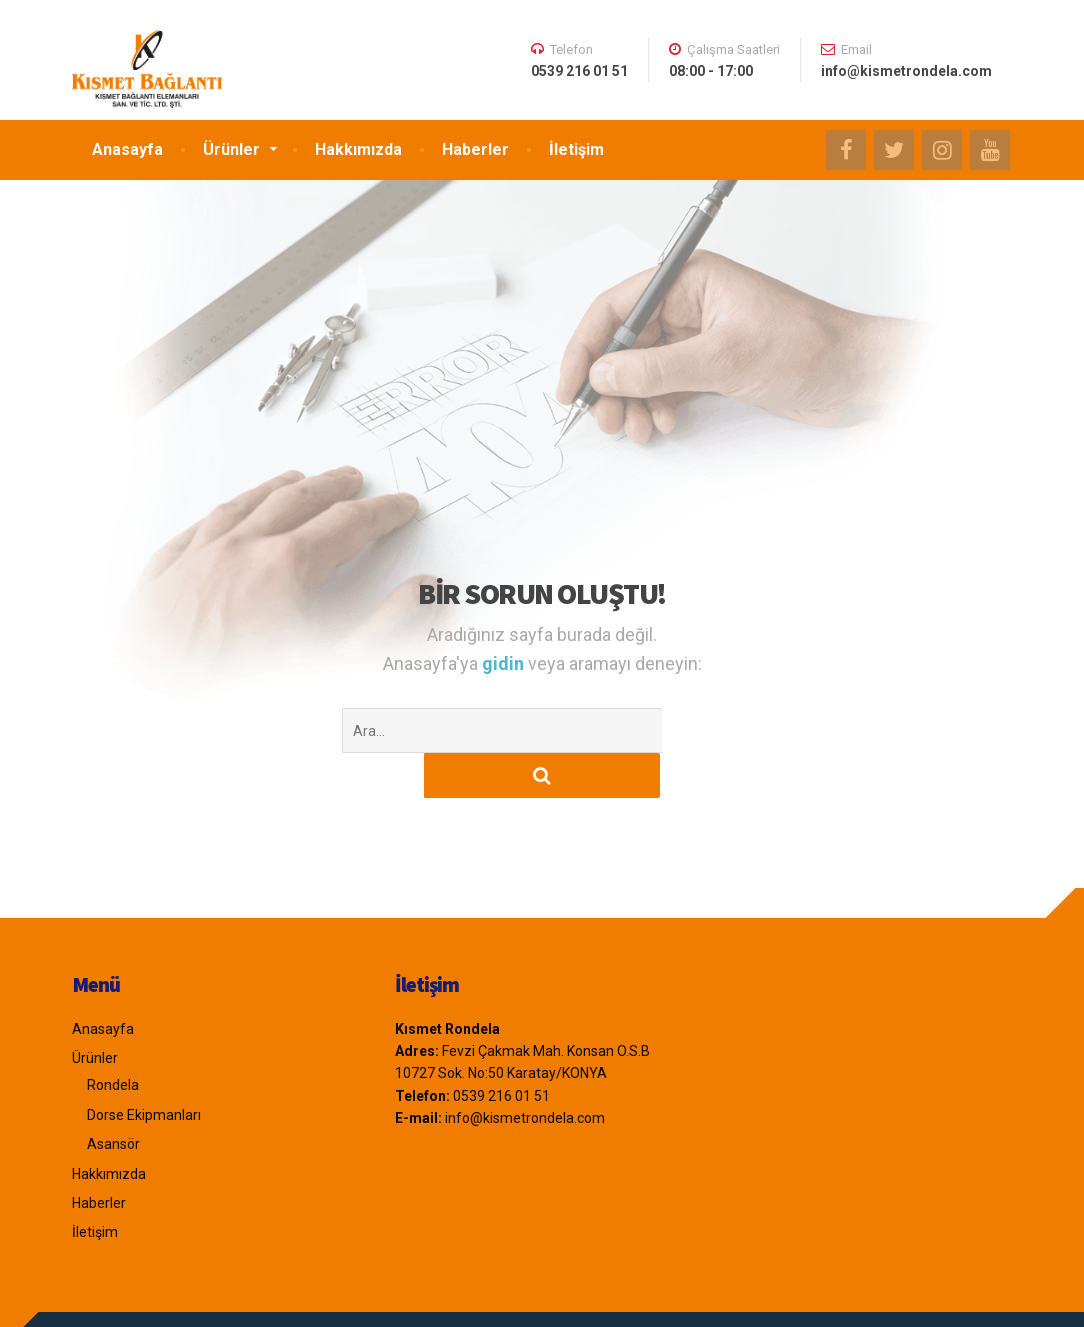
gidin (505, 663)
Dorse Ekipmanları (144, 1070)
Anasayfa (127, 149)
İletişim (576, 149)
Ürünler (231, 149)
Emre (156, 1297)
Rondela (113, 1040)
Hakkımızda (358, 149)
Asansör (113, 1099)
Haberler (475, 149)
